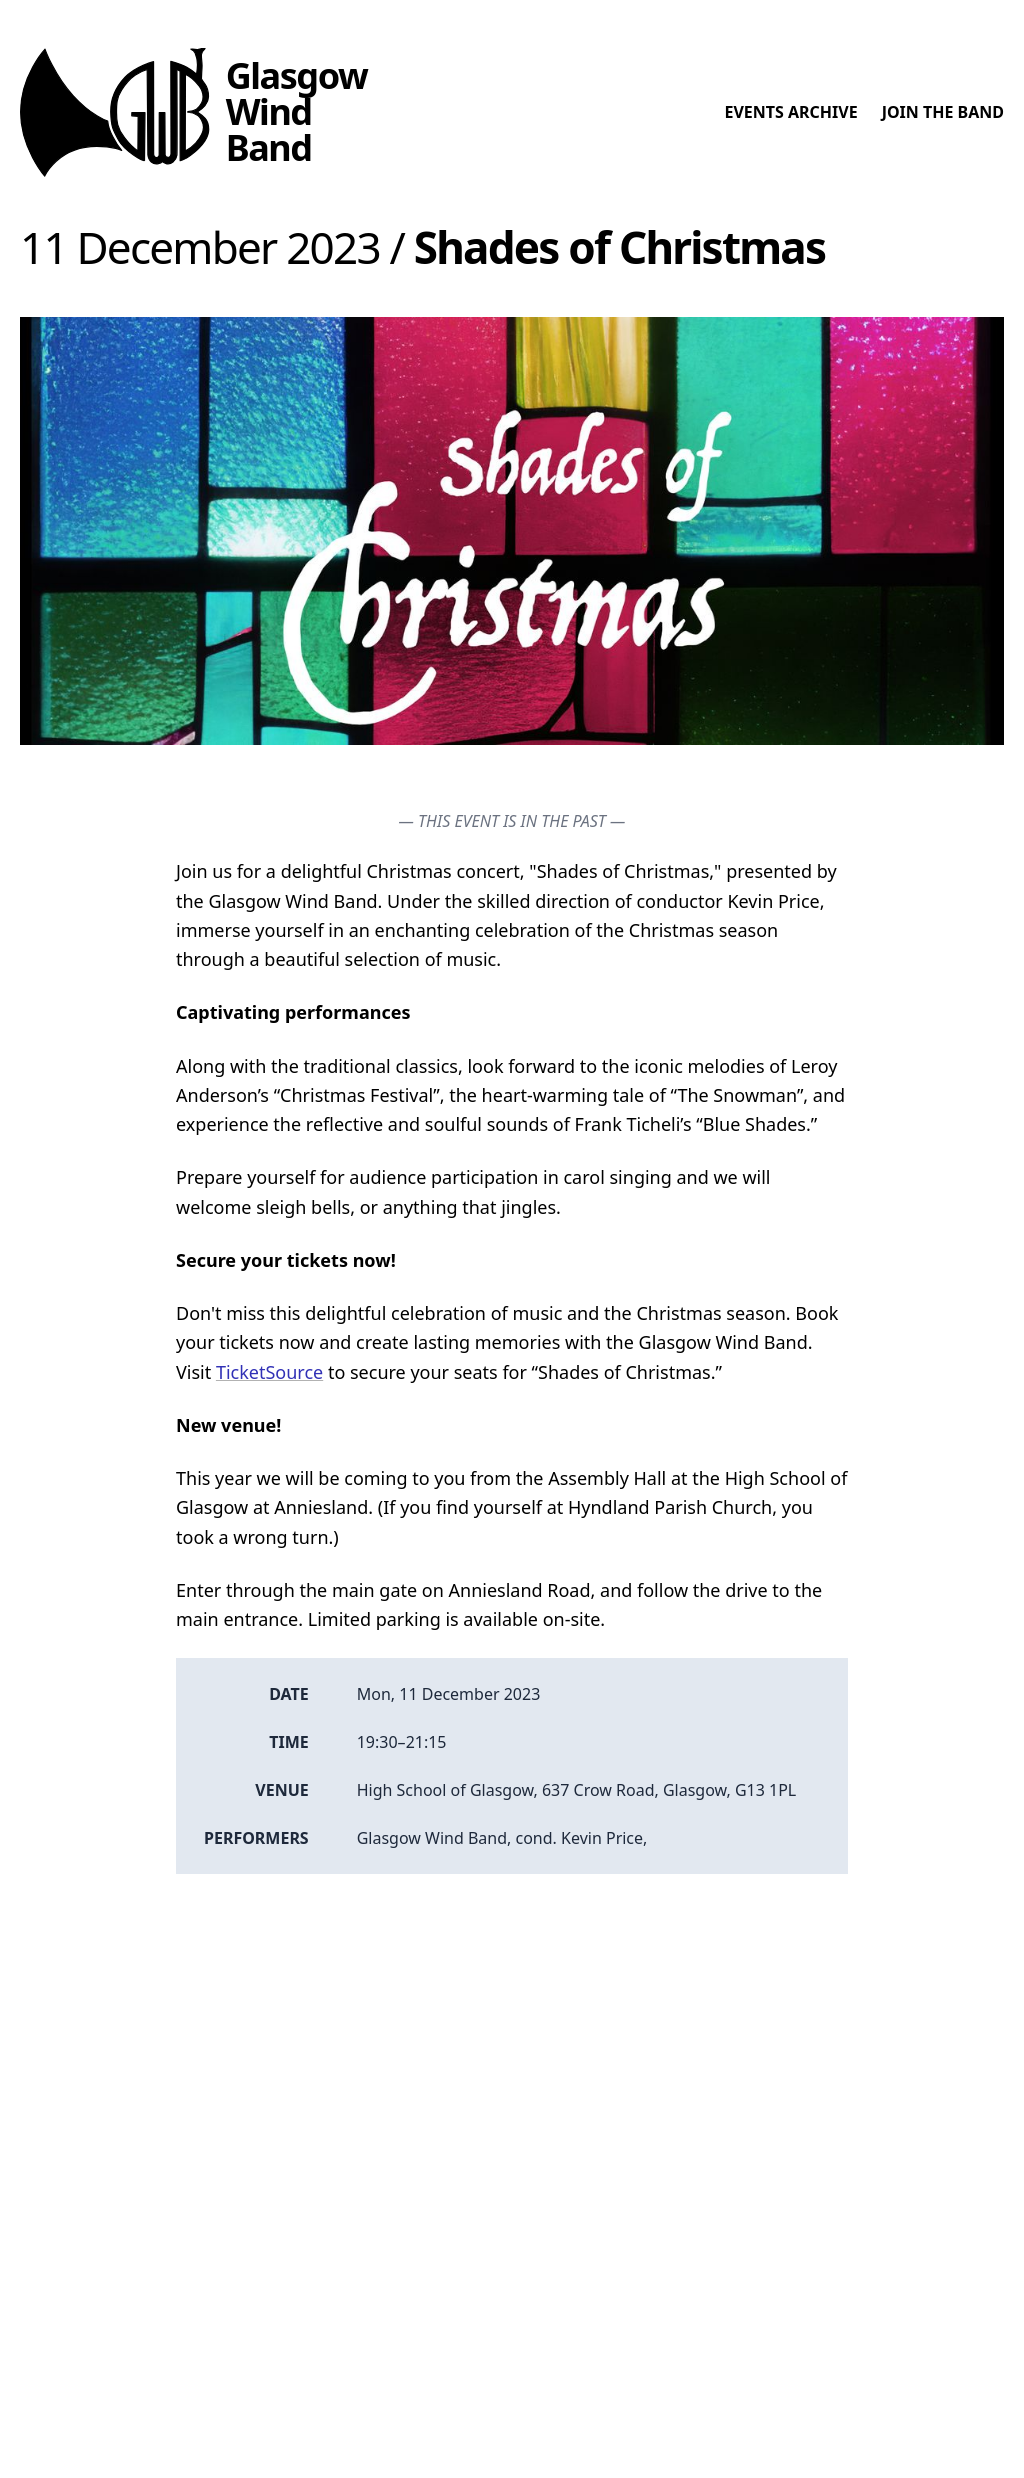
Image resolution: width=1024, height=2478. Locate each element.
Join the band (943, 112)
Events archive (790, 112)
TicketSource (269, 1372)
